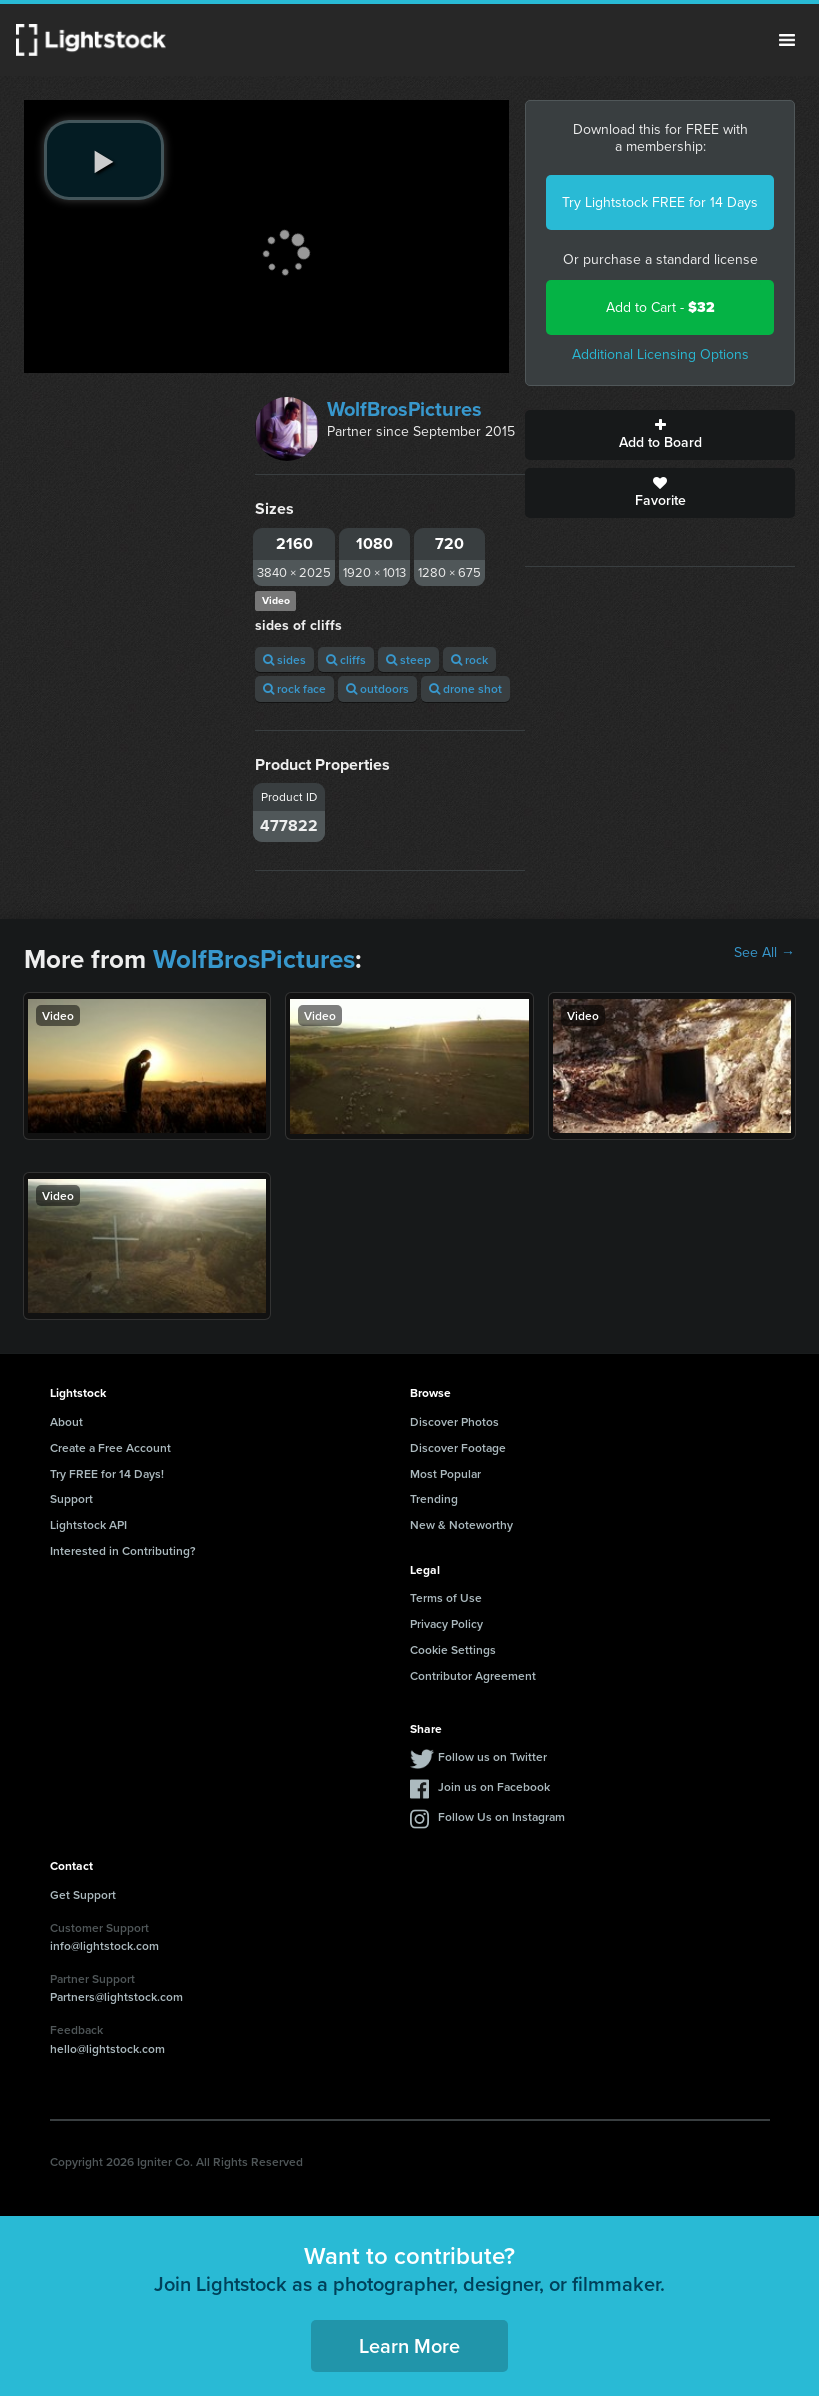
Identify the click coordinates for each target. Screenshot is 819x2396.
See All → (764, 953)
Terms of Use (446, 1597)
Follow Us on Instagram (501, 1816)
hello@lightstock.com (107, 2048)
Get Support (83, 1894)
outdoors (377, 688)
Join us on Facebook (494, 1786)
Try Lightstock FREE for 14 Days (660, 202)
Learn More (409, 2345)
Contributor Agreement (473, 1675)
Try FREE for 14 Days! (107, 1473)
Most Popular (445, 1473)
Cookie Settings (453, 1649)
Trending (434, 1498)
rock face (294, 688)
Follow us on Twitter (492, 1756)
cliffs (346, 659)
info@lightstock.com (104, 1945)
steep (408, 659)
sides (284, 659)
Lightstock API (88, 1524)
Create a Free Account (110, 1447)
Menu (787, 40)
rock (469, 659)
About (66, 1421)
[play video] (104, 160)
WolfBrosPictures (404, 409)
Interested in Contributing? (123, 1550)
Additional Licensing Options (660, 354)
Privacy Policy (446, 1623)
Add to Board (660, 435)
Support (71, 1498)
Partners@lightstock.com (116, 1996)
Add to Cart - (660, 307)
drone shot (465, 688)
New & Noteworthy (461, 1524)
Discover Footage (458, 1447)
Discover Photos (454, 1421)
